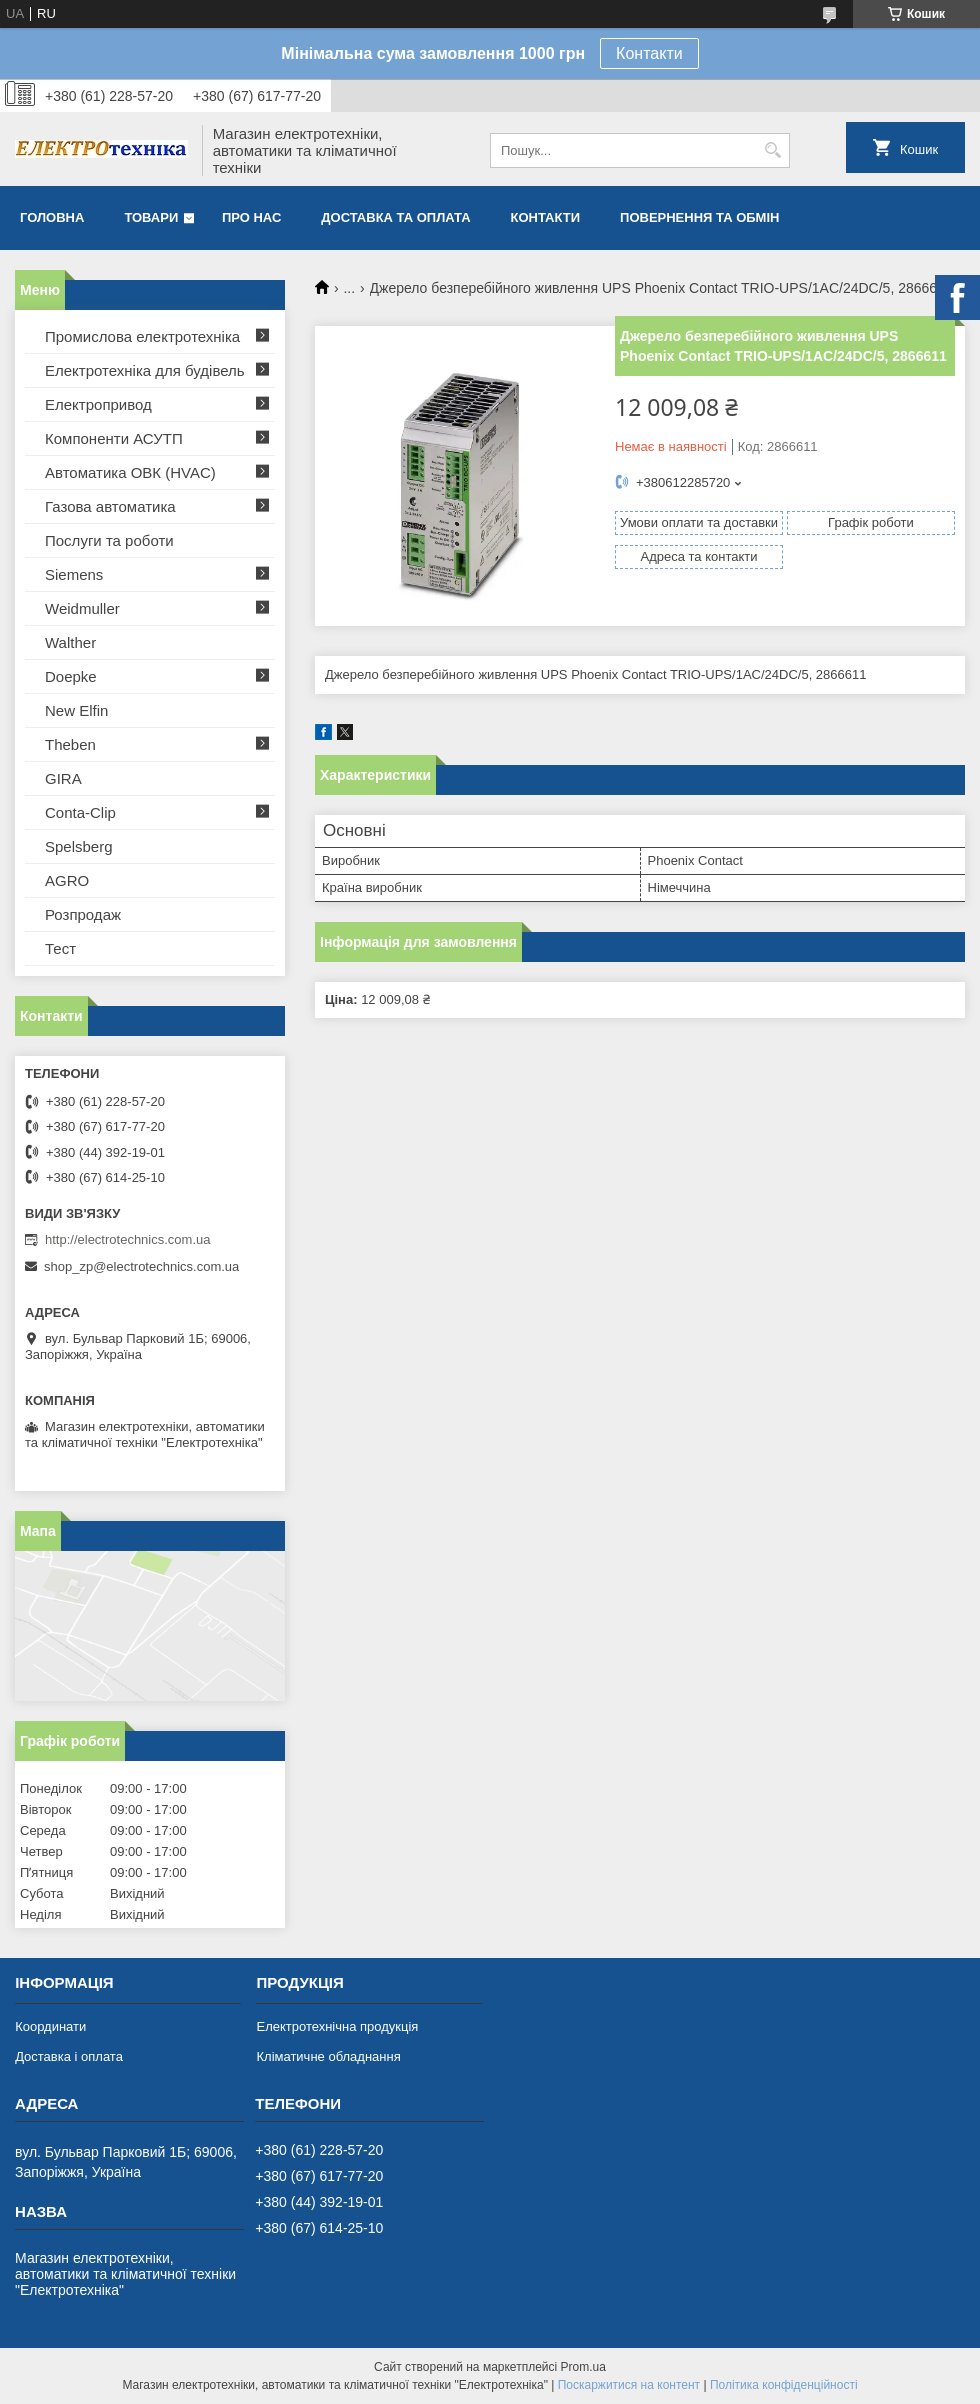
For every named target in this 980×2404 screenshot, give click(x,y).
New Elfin (76, 710)
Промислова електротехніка (142, 336)
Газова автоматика (110, 506)
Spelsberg (79, 846)
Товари (151, 217)
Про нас (251, 217)
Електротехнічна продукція (337, 2026)
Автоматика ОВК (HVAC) (130, 472)
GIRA (63, 778)
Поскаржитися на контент (629, 2385)
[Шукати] (772, 150)
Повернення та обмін (699, 217)
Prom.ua (583, 2367)
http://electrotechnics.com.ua (127, 1239)
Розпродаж (83, 914)
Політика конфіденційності (784, 2385)
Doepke (71, 676)
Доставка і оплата (69, 2056)
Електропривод (98, 404)
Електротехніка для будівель (145, 370)
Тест (60, 948)
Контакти (649, 53)
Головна (52, 217)
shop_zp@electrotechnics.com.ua (141, 1266)
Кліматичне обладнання (328, 2056)
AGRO (67, 880)
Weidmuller (82, 608)
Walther (70, 642)
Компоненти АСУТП (114, 438)
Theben (70, 744)
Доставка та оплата (395, 217)
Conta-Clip (80, 812)
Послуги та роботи (109, 540)
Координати (50, 2026)
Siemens (74, 574)
